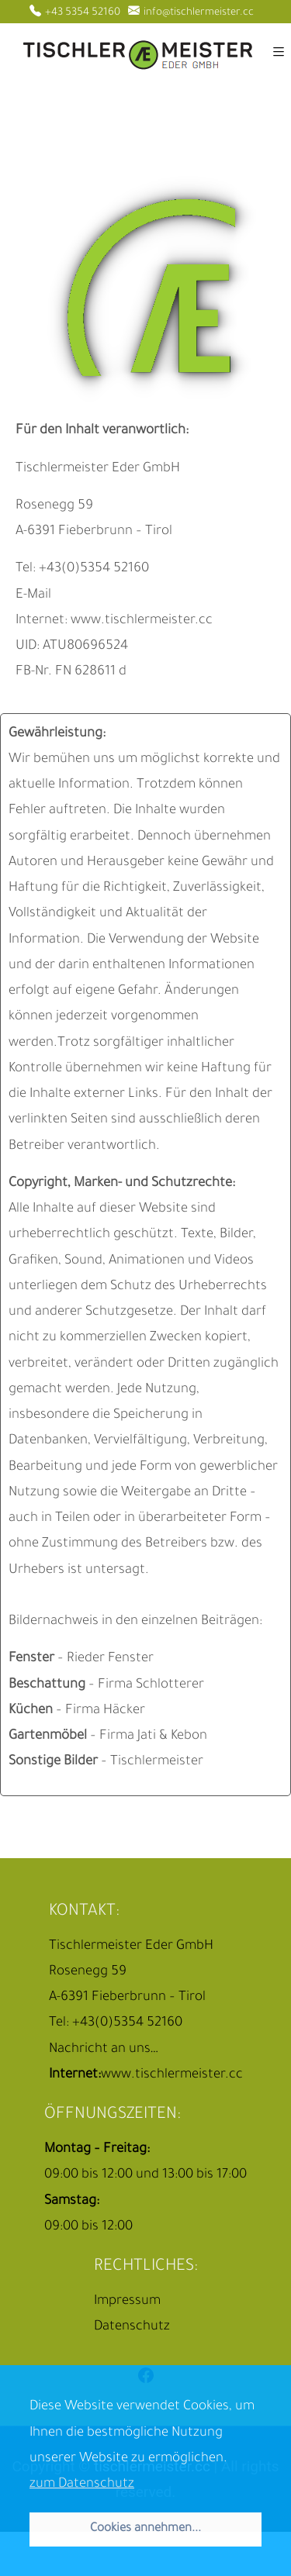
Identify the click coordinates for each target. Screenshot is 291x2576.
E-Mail (33, 595)
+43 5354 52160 (74, 13)
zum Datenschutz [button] (81, 2485)
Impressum (127, 2302)
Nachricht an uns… (103, 2050)
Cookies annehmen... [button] (145, 2529)
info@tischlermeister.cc (191, 13)
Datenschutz (132, 2327)
